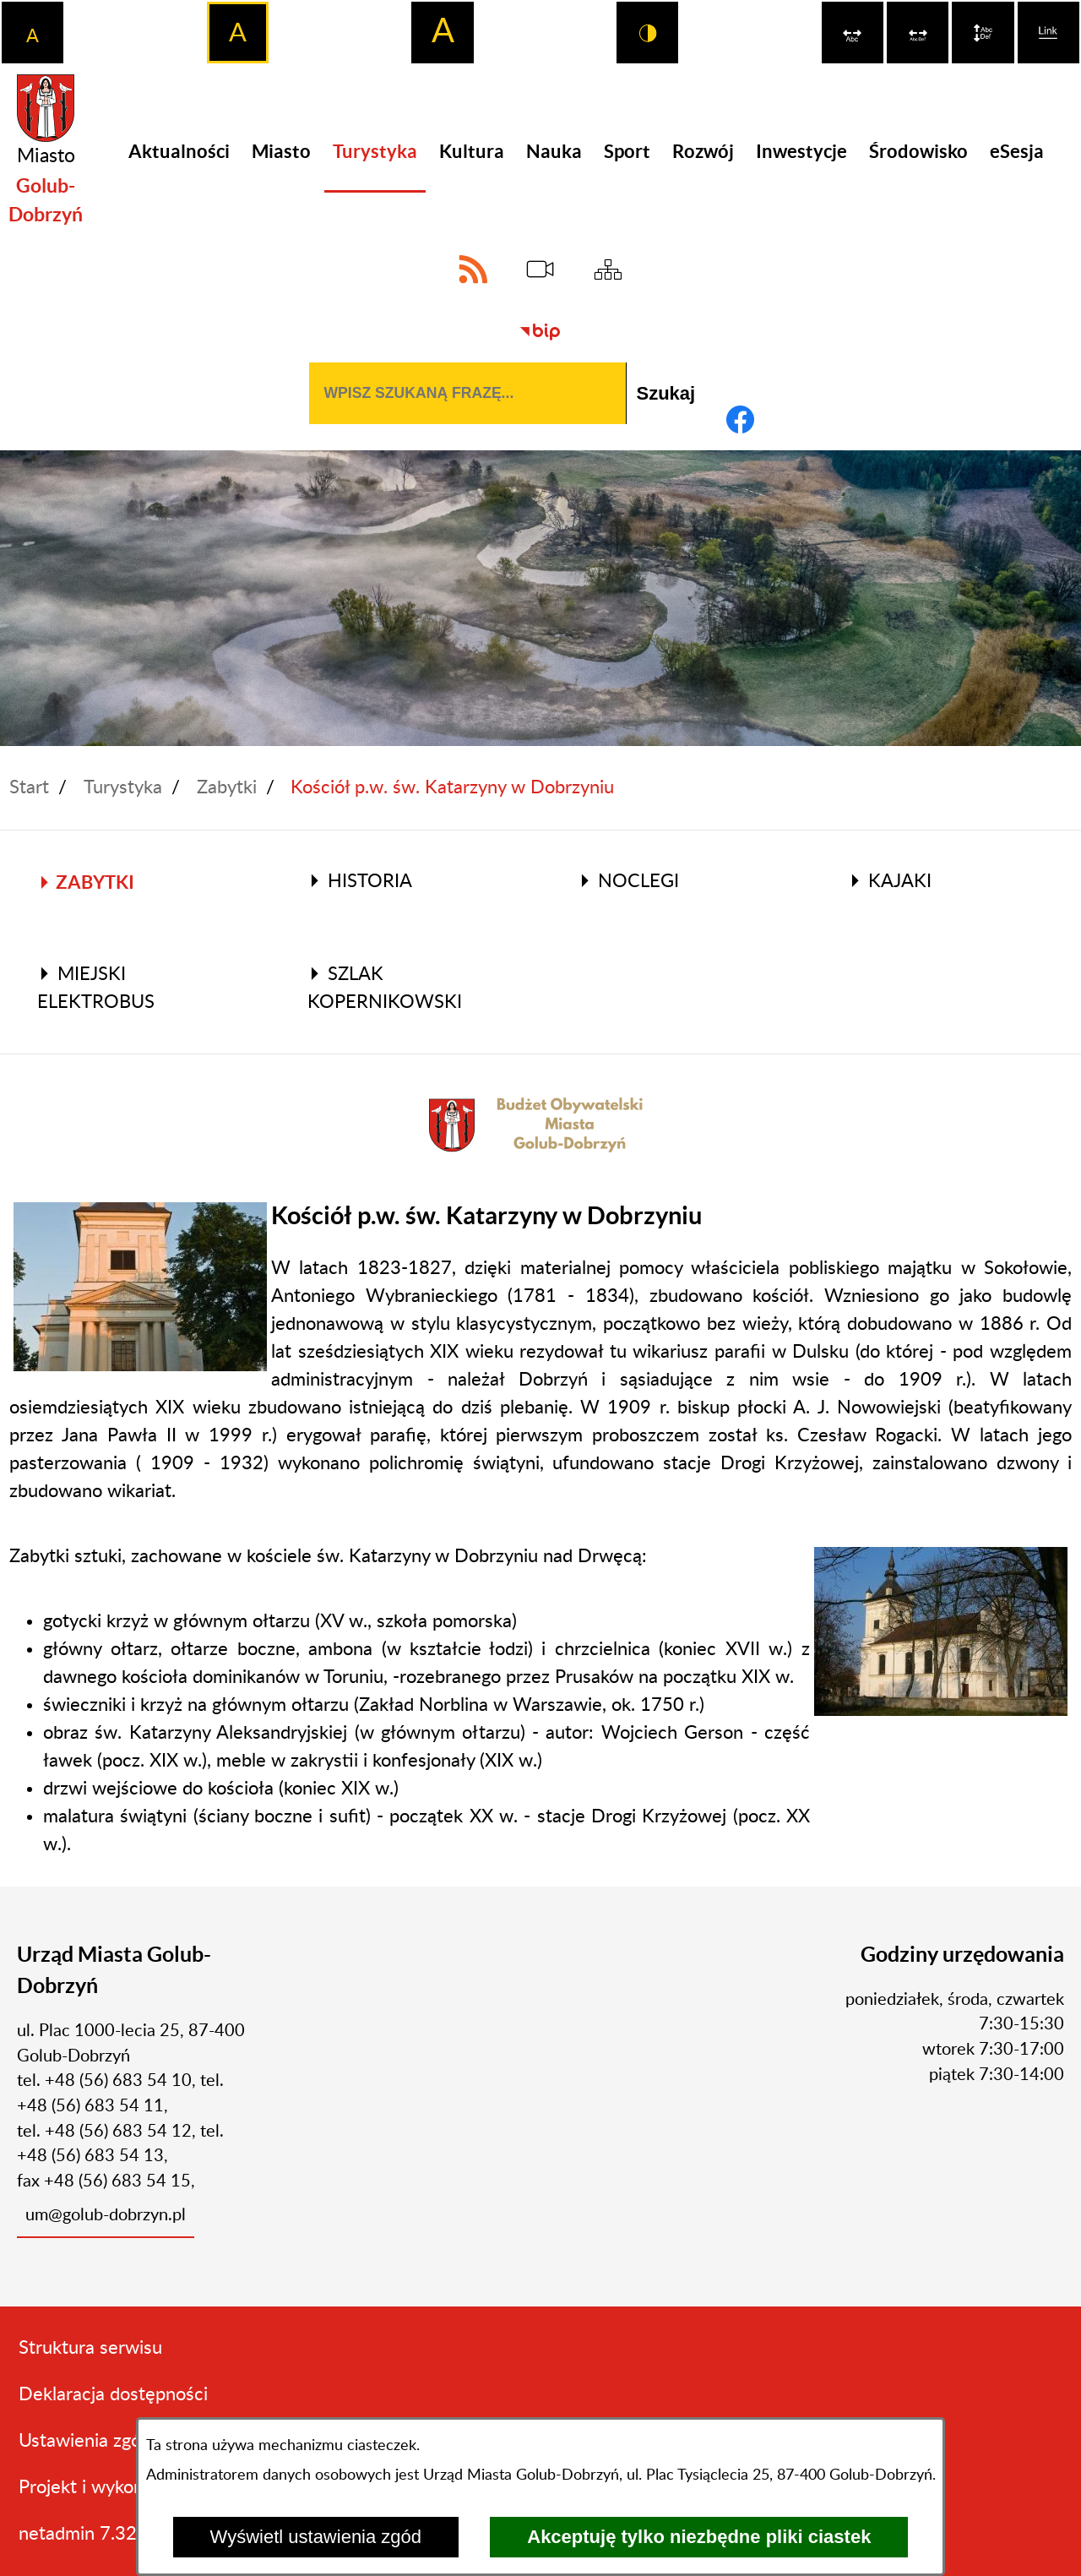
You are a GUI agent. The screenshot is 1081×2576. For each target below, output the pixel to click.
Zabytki (227, 787)
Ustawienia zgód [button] (85, 2441)
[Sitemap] (607, 269)
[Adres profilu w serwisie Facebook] (740, 419)
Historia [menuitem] (359, 881)
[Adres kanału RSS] (473, 269)
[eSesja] (540, 269)
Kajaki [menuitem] (890, 881)
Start (29, 787)
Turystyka (123, 787)
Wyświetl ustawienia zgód (315, 2536)
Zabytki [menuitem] (85, 881)
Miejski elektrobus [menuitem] (96, 988)
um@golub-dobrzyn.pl (105, 2215)
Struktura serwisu (90, 2348)
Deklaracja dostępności (113, 2394)
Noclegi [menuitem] (628, 881)
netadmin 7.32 (78, 2533)
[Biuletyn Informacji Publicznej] (540, 331)
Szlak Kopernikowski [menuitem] (384, 988)
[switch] (852, 32)
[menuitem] (179, 152)
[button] (140, 1286)
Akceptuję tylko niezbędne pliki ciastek (699, 2536)
